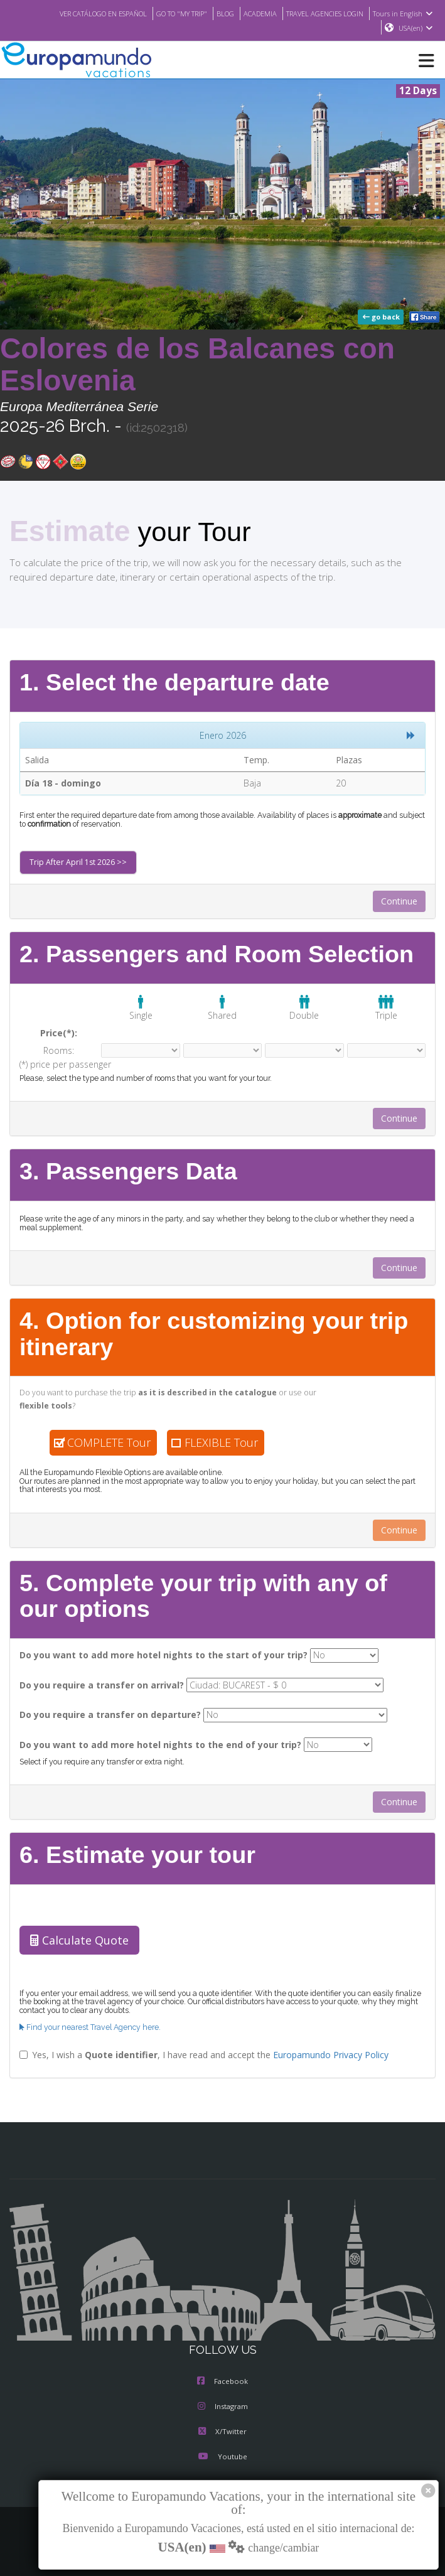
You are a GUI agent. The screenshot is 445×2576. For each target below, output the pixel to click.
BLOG (213, 13)
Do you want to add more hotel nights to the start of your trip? (149, 1651)
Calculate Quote (76, 1935)
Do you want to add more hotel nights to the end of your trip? (147, 1740)
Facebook (222, 2377)
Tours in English (404, 13)
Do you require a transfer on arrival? (95, 1681)
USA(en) (416, 28)
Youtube (222, 2452)
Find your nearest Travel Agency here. (87, 2022)
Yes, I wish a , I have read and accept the (195, 2049)
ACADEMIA (250, 13)
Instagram (222, 2402)
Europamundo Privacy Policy (316, 2049)
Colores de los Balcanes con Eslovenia (197, 365)
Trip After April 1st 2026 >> (75, 863)
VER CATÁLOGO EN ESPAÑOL (79, 13)
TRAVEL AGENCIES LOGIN (320, 13)
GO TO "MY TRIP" (165, 13)
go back (382, 317)
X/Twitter (222, 2427)
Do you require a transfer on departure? (102, 1710)
